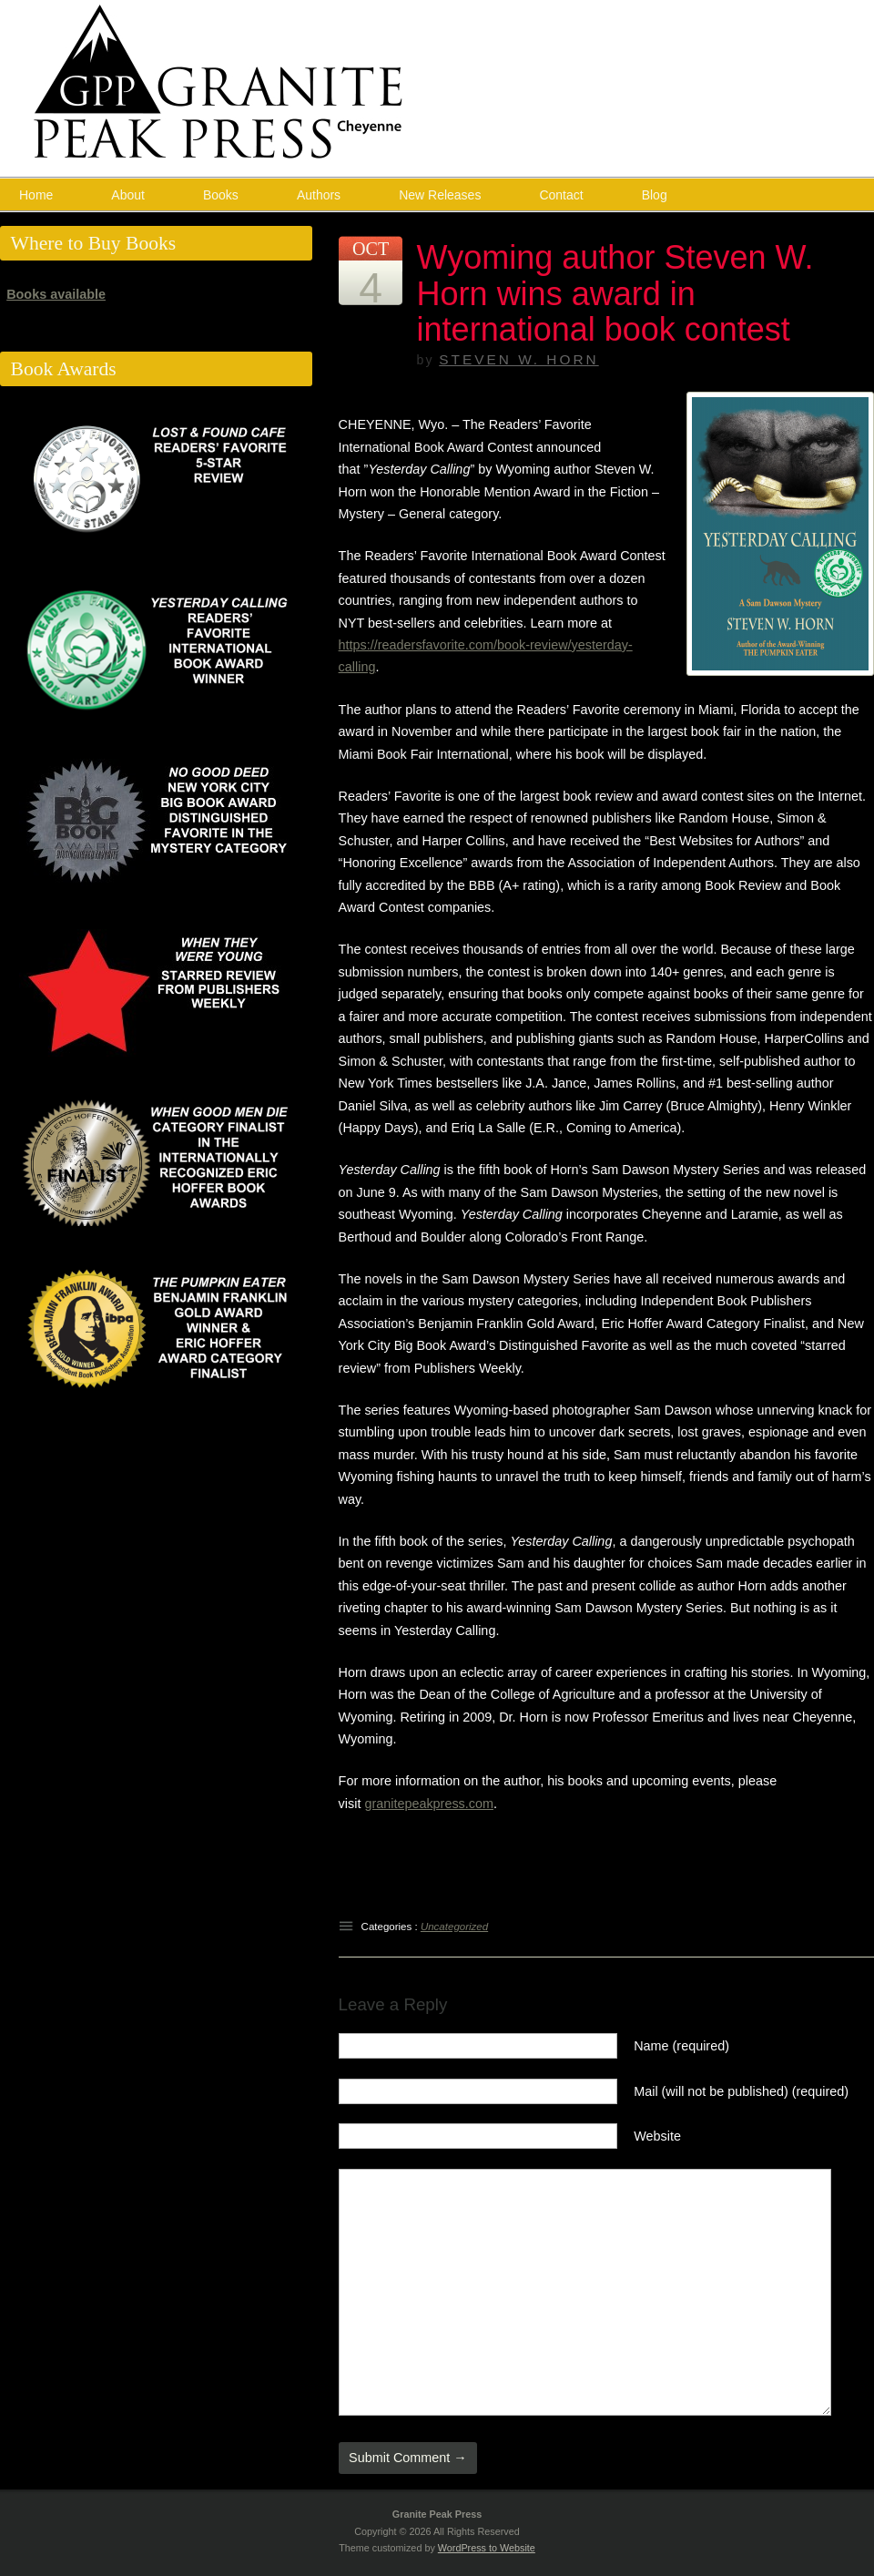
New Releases (440, 195)
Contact (561, 195)
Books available (56, 294)
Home (36, 195)
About (128, 195)
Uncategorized (454, 1926)
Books (221, 195)
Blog (654, 195)
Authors (318, 195)
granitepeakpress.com (428, 1803)
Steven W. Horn (518, 359)
